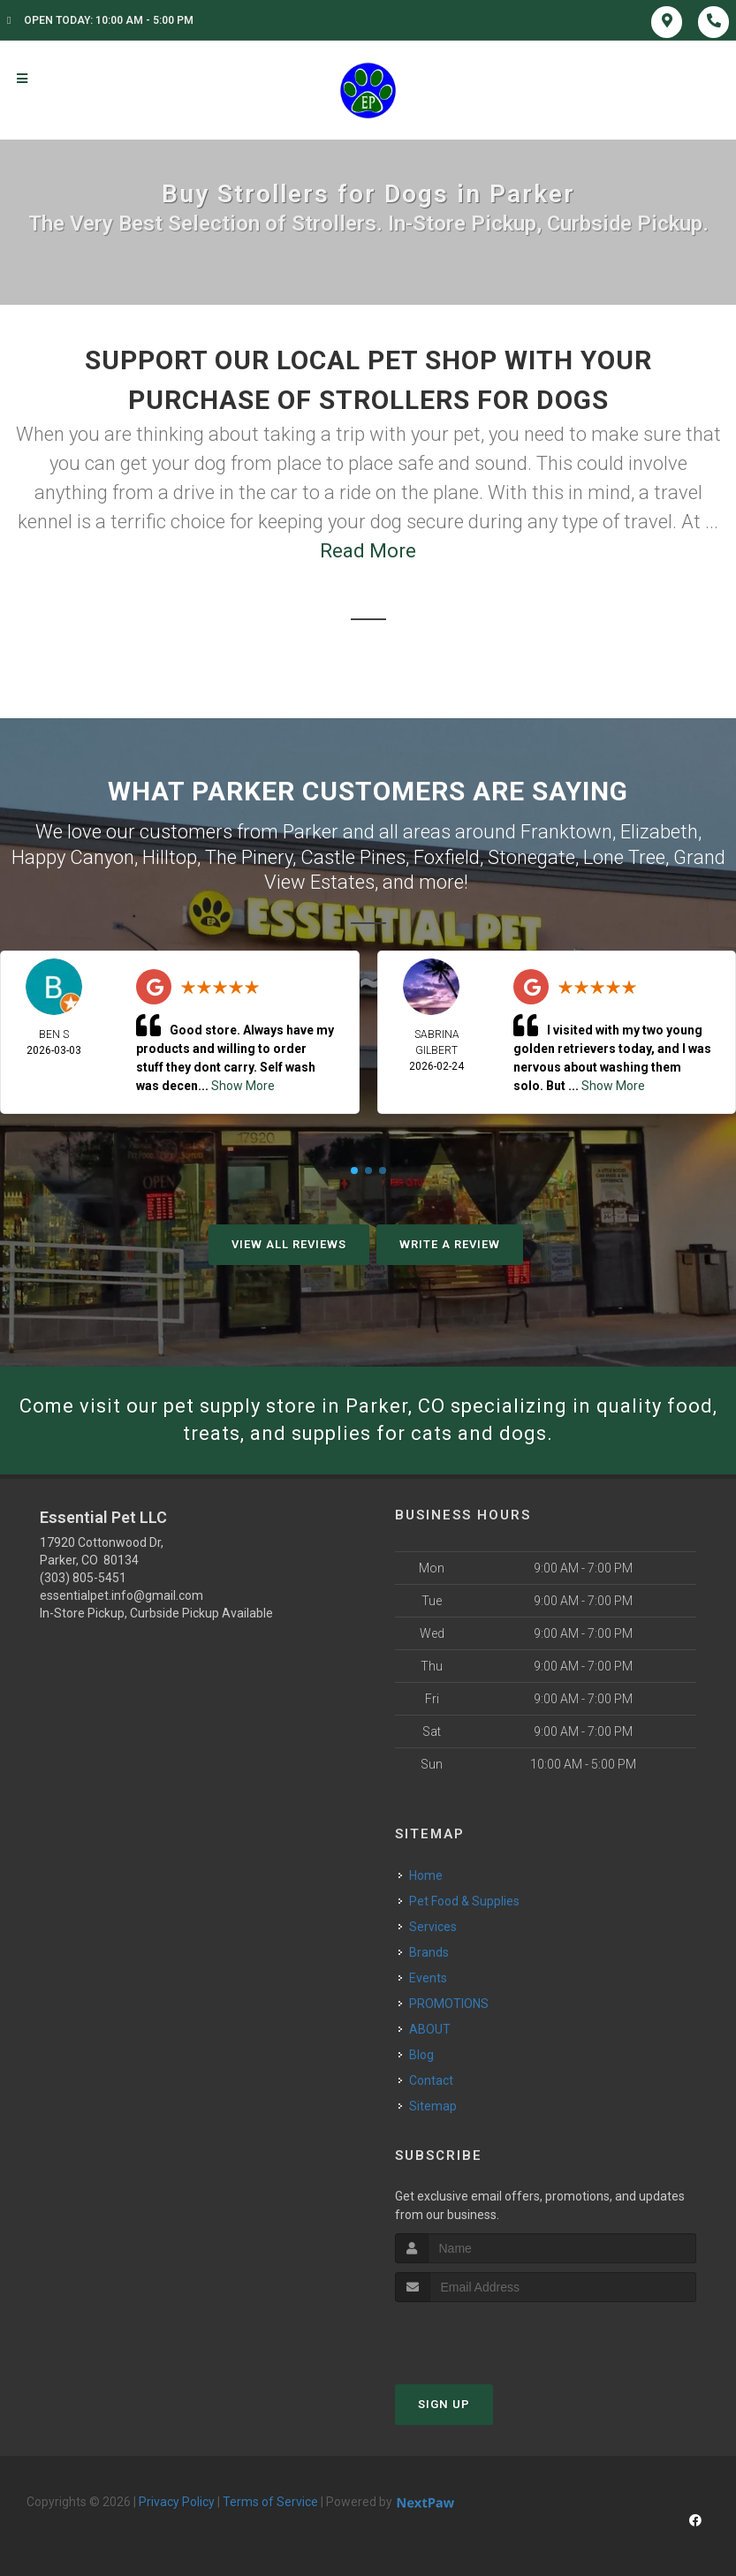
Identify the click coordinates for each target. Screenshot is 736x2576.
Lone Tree (624, 857)
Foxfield (447, 857)
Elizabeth (659, 832)
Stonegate (531, 857)
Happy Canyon (72, 857)
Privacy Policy (177, 2502)
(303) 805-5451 (83, 1578)
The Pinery (248, 857)
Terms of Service (270, 2502)
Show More (243, 1086)
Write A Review (449, 1244)
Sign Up (444, 2404)
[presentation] (489, 2335)
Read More (368, 551)
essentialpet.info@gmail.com (121, 1595)
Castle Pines (353, 857)
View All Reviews (288, 1244)
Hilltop (169, 857)
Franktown (566, 832)
